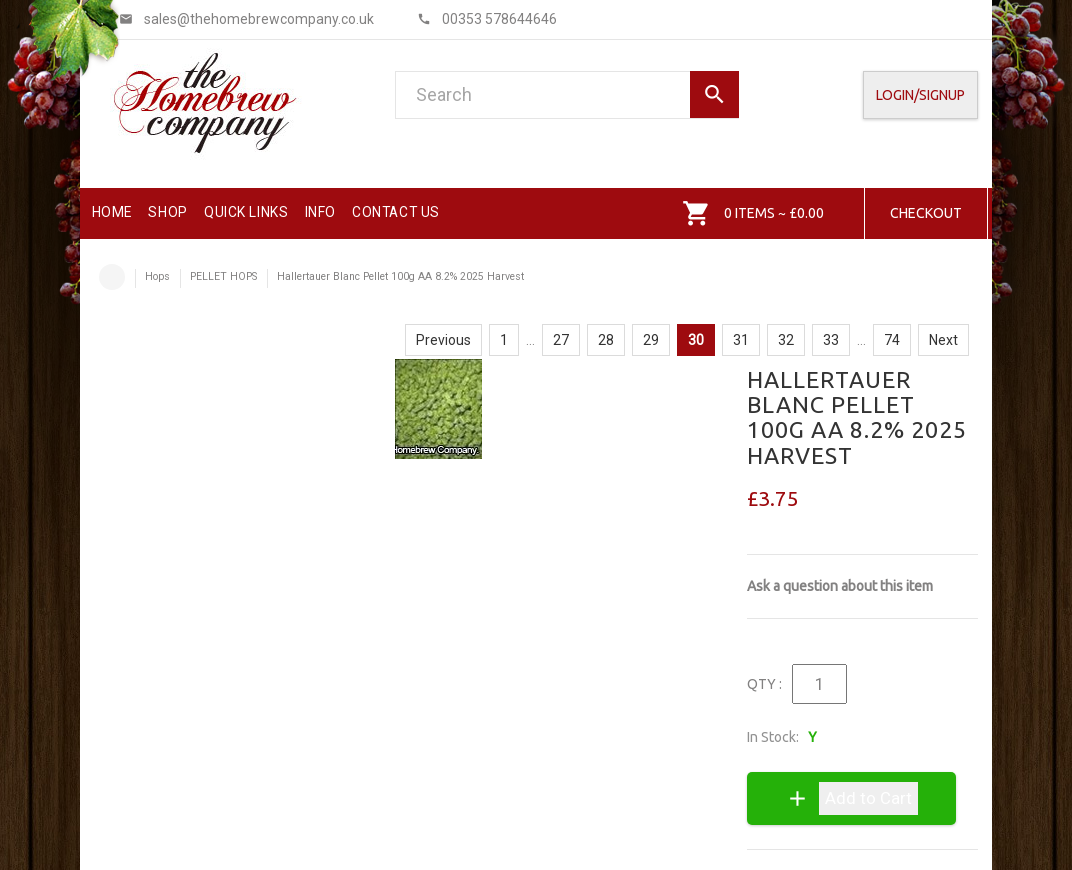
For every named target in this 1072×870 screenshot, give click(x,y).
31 (741, 340)
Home (112, 277)
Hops (157, 276)
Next (943, 340)
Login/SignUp (920, 95)
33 (831, 340)
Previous (443, 340)
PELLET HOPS (223, 276)
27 (561, 340)
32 (786, 340)
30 (696, 340)
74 (892, 340)
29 (651, 340)
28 (606, 340)
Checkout (926, 213)
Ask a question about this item (840, 586)
